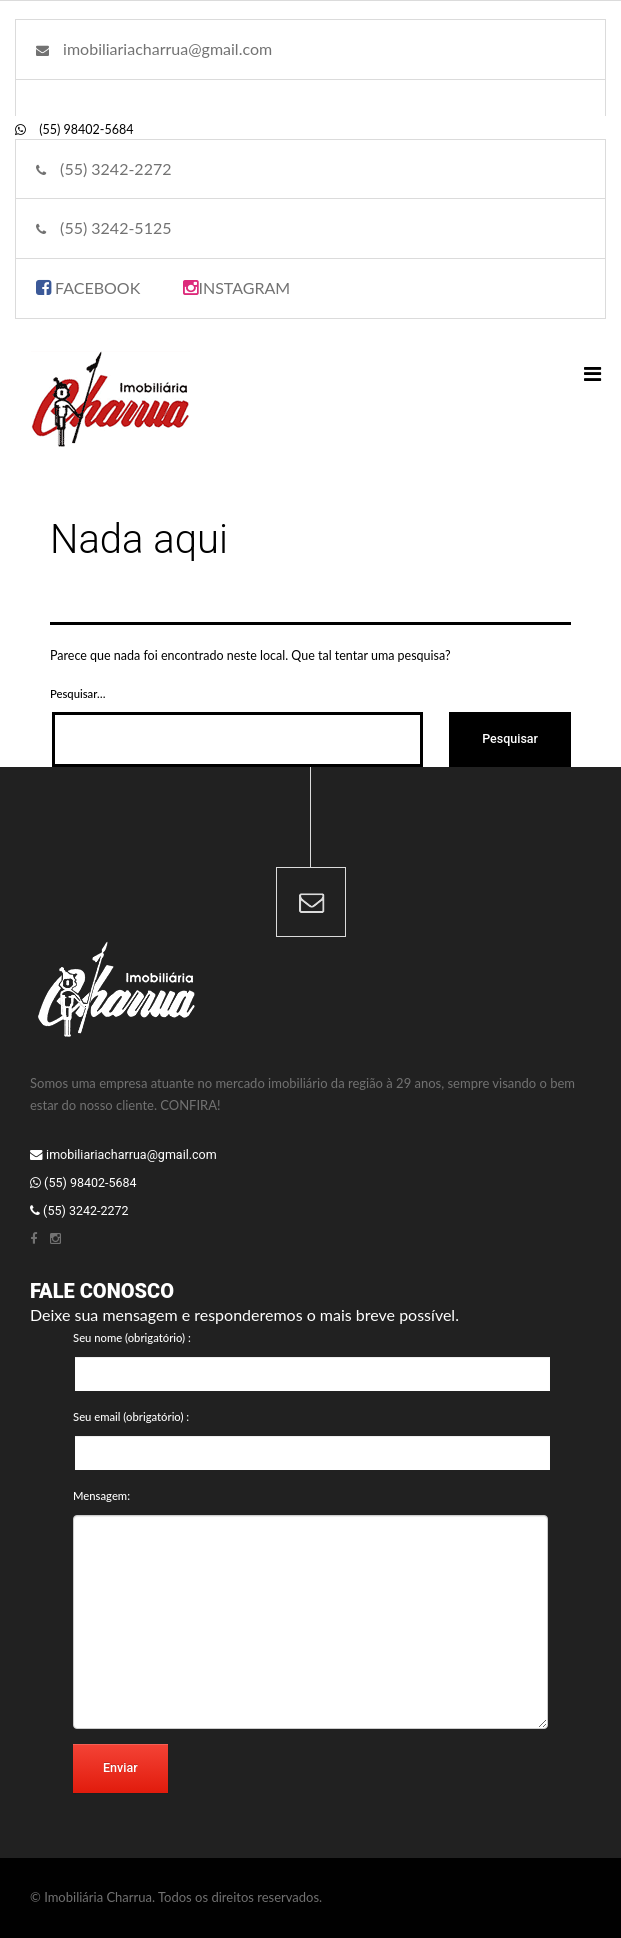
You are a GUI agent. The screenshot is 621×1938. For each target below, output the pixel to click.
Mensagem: (101, 1495)
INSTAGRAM (236, 287)
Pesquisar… (77, 693)
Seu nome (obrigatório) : (132, 1337)
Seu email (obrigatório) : (131, 1416)
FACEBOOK (88, 287)
